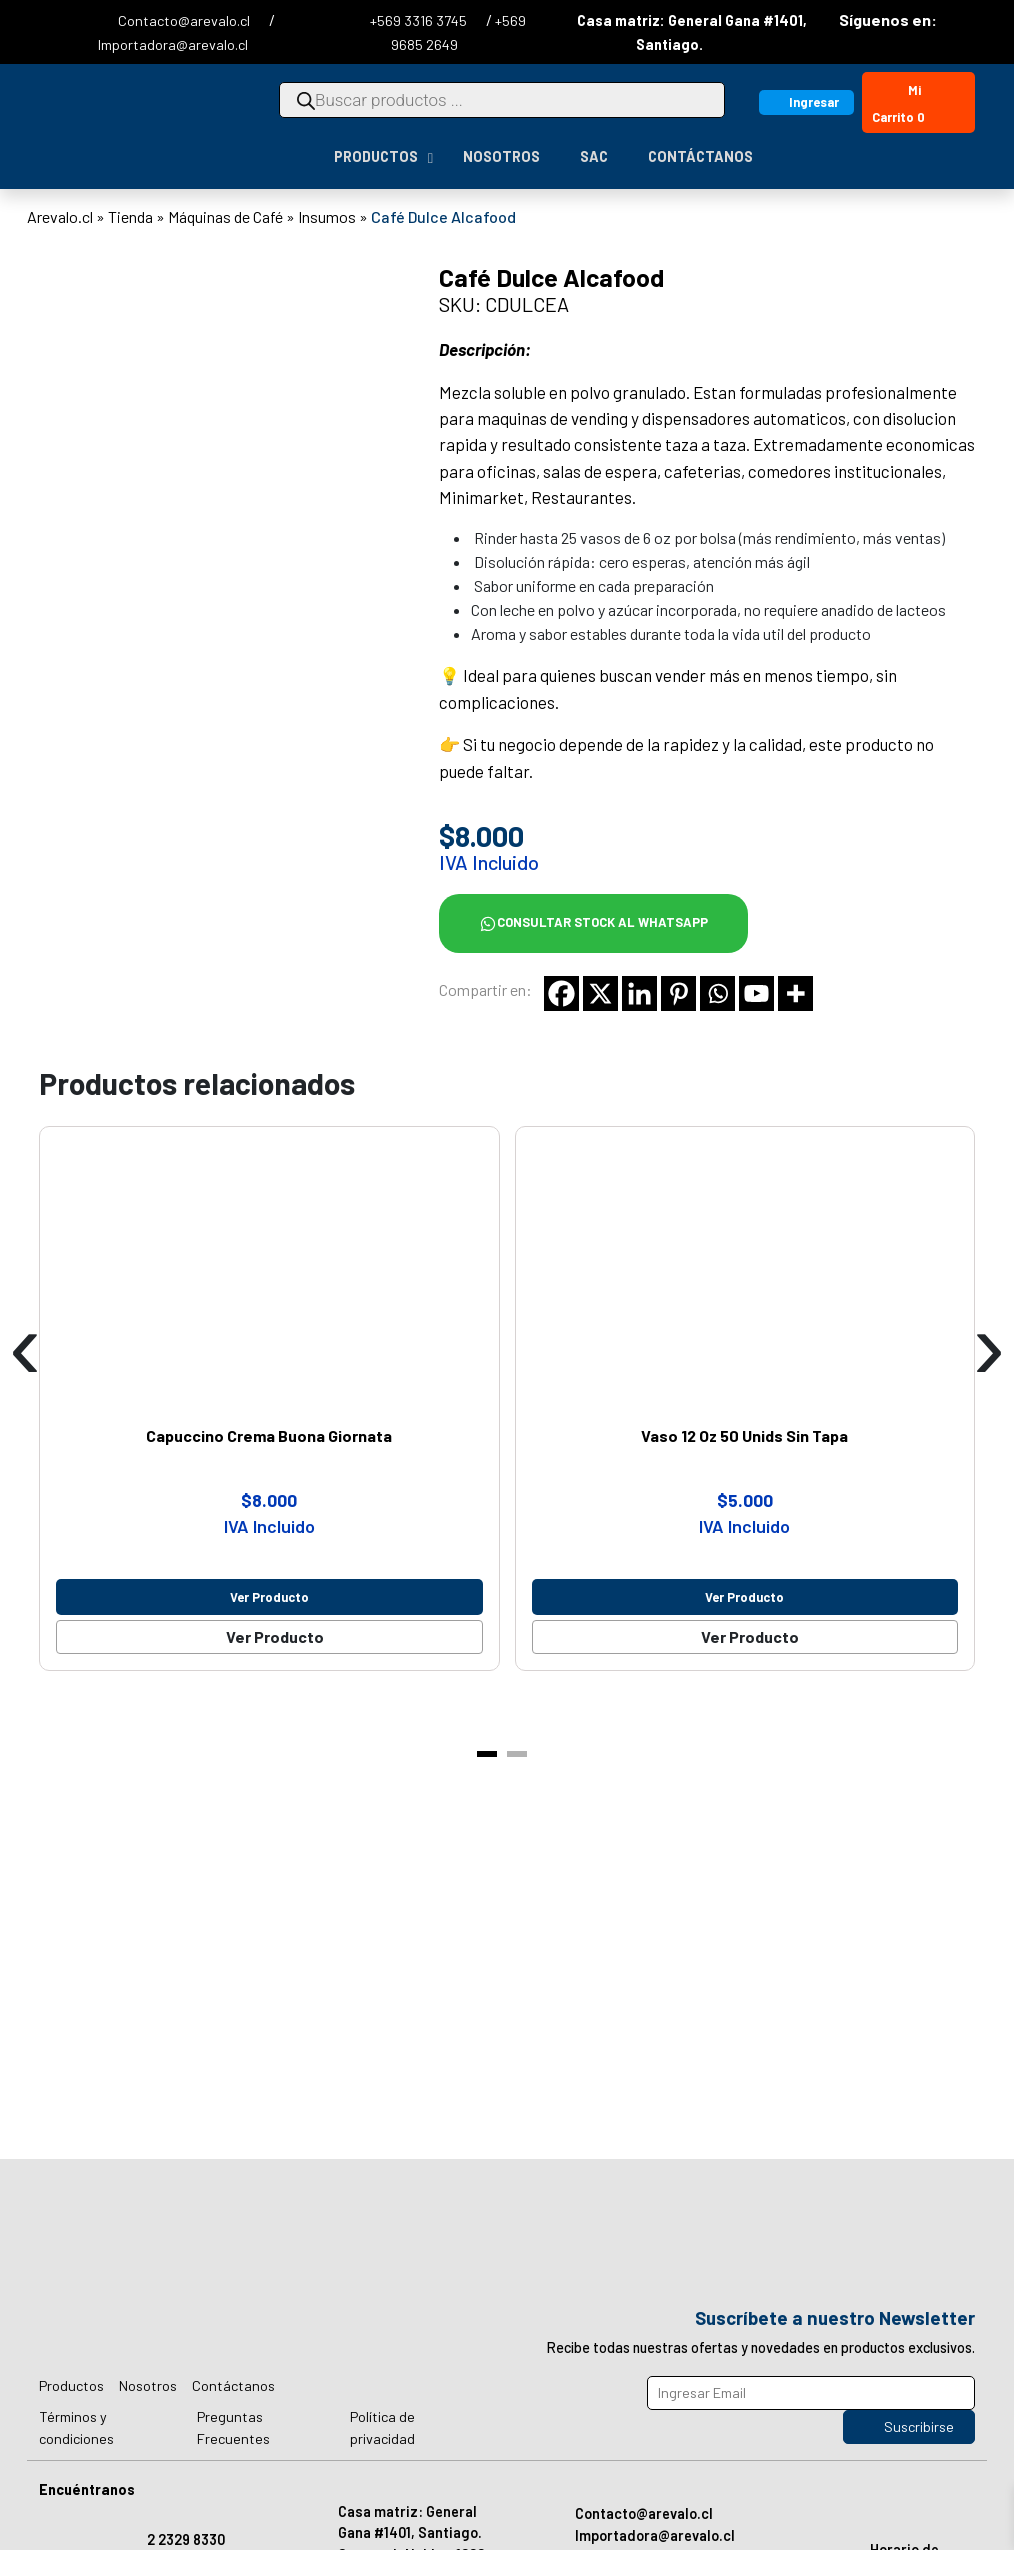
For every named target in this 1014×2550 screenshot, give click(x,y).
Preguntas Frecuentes (233, 2427)
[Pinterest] (678, 993)
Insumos (327, 216)
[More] (795, 993)
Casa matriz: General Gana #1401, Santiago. (410, 2522)
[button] (487, 1754)
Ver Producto (275, 1636)
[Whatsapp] (717, 993)
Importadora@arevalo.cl (173, 44)
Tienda (130, 216)
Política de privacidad (382, 2427)
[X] (600, 993)
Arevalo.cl (60, 216)
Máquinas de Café (225, 216)
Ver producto (269, 1597)
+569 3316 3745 (420, 20)
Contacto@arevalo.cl (185, 20)
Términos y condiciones (76, 2427)
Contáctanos (233, 2385)
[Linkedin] (639, 993)
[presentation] (25, 1346)
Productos (71, 2385)
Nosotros (148, 2385)
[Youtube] (756, 993)
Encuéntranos (87, 2489)
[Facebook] (561, 993)
